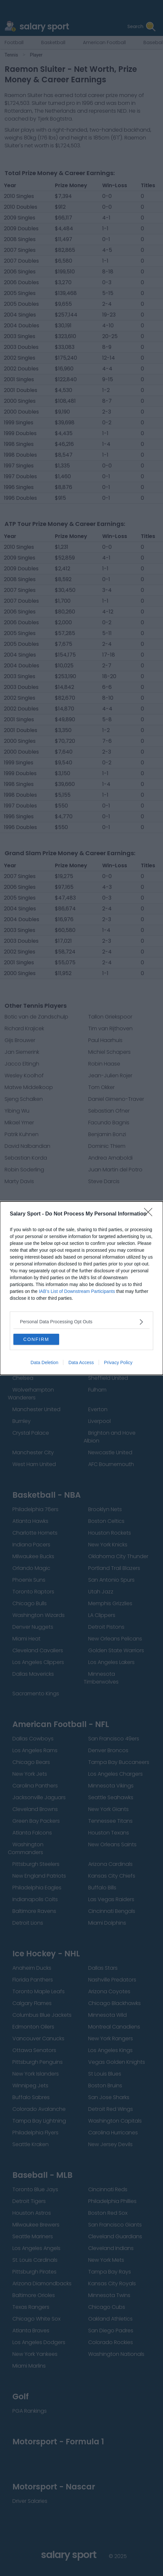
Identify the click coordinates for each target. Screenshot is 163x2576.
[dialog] (81, 1288)
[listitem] (81, 1321)
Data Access (81, 1362)
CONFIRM (36, 1339)
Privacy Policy (118, 1362)
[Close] (150, 1214)
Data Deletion (44, 1362)
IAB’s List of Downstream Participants (77, 1291)
